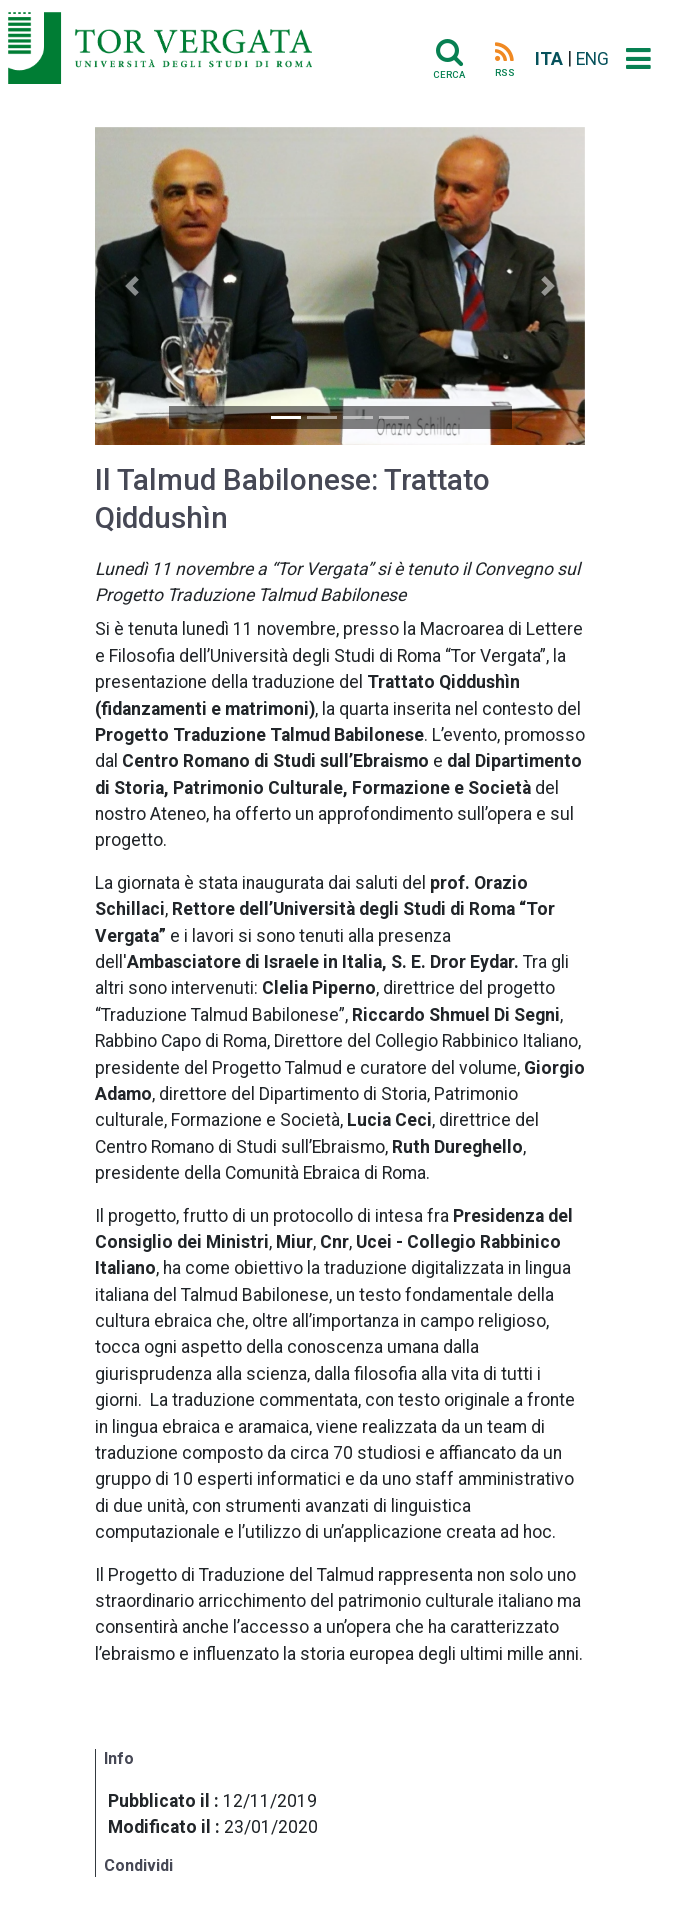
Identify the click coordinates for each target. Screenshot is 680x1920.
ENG (592, 59)
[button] (132, 286)
